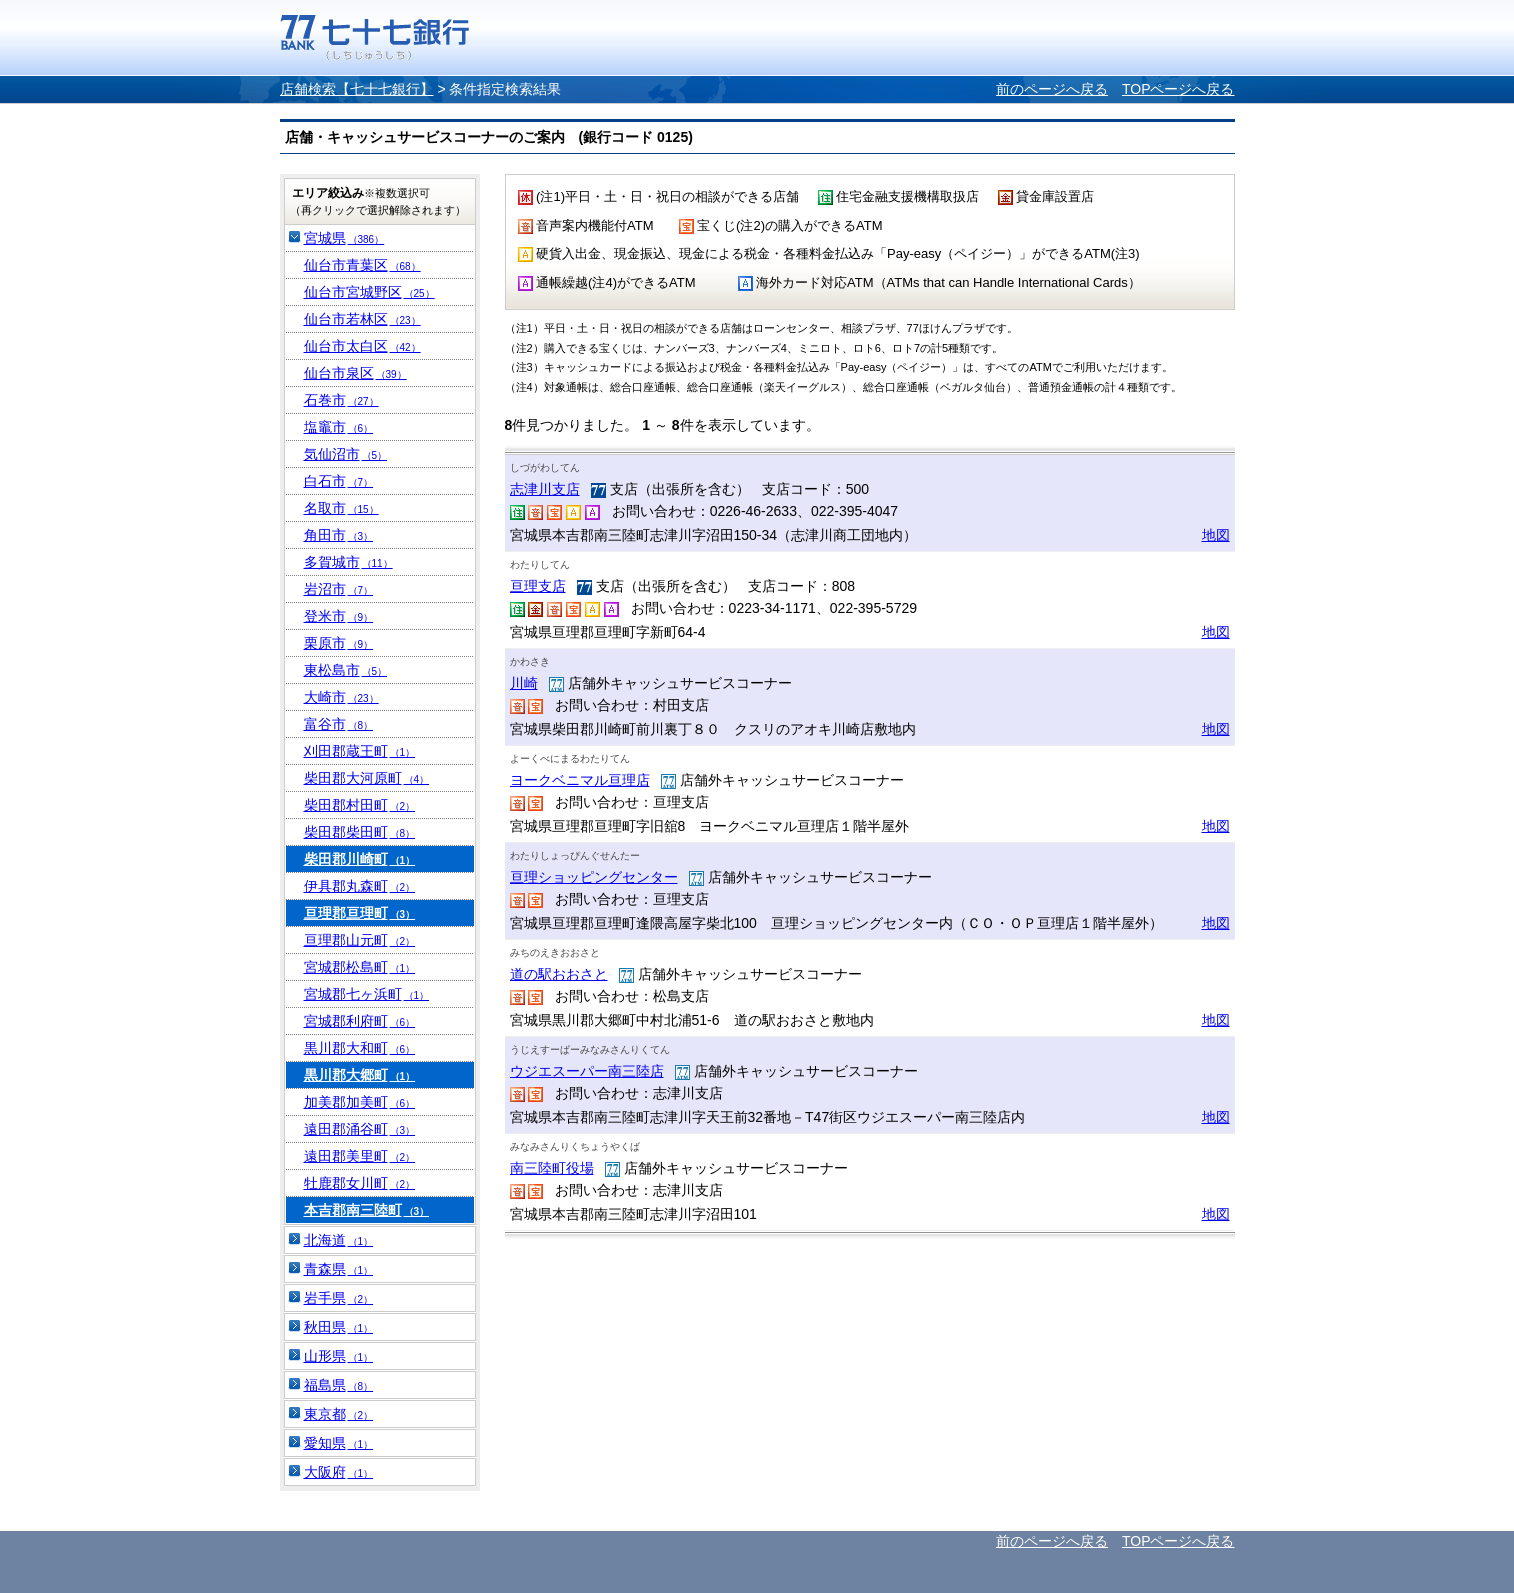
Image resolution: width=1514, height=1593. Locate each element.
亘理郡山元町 (360, 940)
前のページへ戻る (1052, 89)
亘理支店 (538, 586)
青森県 (339, 1269)
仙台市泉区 (355, 373)
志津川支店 (545, 489)
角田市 (339, 535)
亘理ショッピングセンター (594, 877)
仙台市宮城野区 (369, 292)
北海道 (339, 1240)
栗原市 (339, 643)
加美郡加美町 (360, 1102)
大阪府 (339, 1472)
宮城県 (344, 238)
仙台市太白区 (362, 346)
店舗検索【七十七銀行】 (357, 89)
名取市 (341, 508)
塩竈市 (339, 427)
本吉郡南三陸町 (367, 1210)
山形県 (339, 1356)
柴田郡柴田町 (360, 832)
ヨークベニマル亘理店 (580, 780)
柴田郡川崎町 (360, 859)
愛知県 (339, 1443)
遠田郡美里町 (360, 1156)
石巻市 (341, 400)
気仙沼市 (346, 454)
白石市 (339, 481)
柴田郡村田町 (360, 805)
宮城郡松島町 (360, 967)
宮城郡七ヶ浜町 (367, 994)
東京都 (339, 1414)
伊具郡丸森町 (360, 886)
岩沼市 (339, 589)
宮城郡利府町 (360, 1021)
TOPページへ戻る (1178, 89)
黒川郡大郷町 (360, 1075)
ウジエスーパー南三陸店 (587, 1071)
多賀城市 (348, 562)
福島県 (339, 1385)
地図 (1216, 535)
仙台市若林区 (362, 319)
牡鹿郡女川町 (360, 1183)
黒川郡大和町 (360, 1048)
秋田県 (339, 1327)
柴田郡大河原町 (367, 778)
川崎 (524, 683)
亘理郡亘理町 (360, 913)
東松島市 (346, 670)
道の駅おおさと (559, 974)
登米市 (339, 616)
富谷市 (339, 724)
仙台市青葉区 (362, 265)
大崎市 (341, 697)
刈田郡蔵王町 (360, 751)
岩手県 (339, 1298)
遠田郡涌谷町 (360, 1129)
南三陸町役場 (552, 1168)
